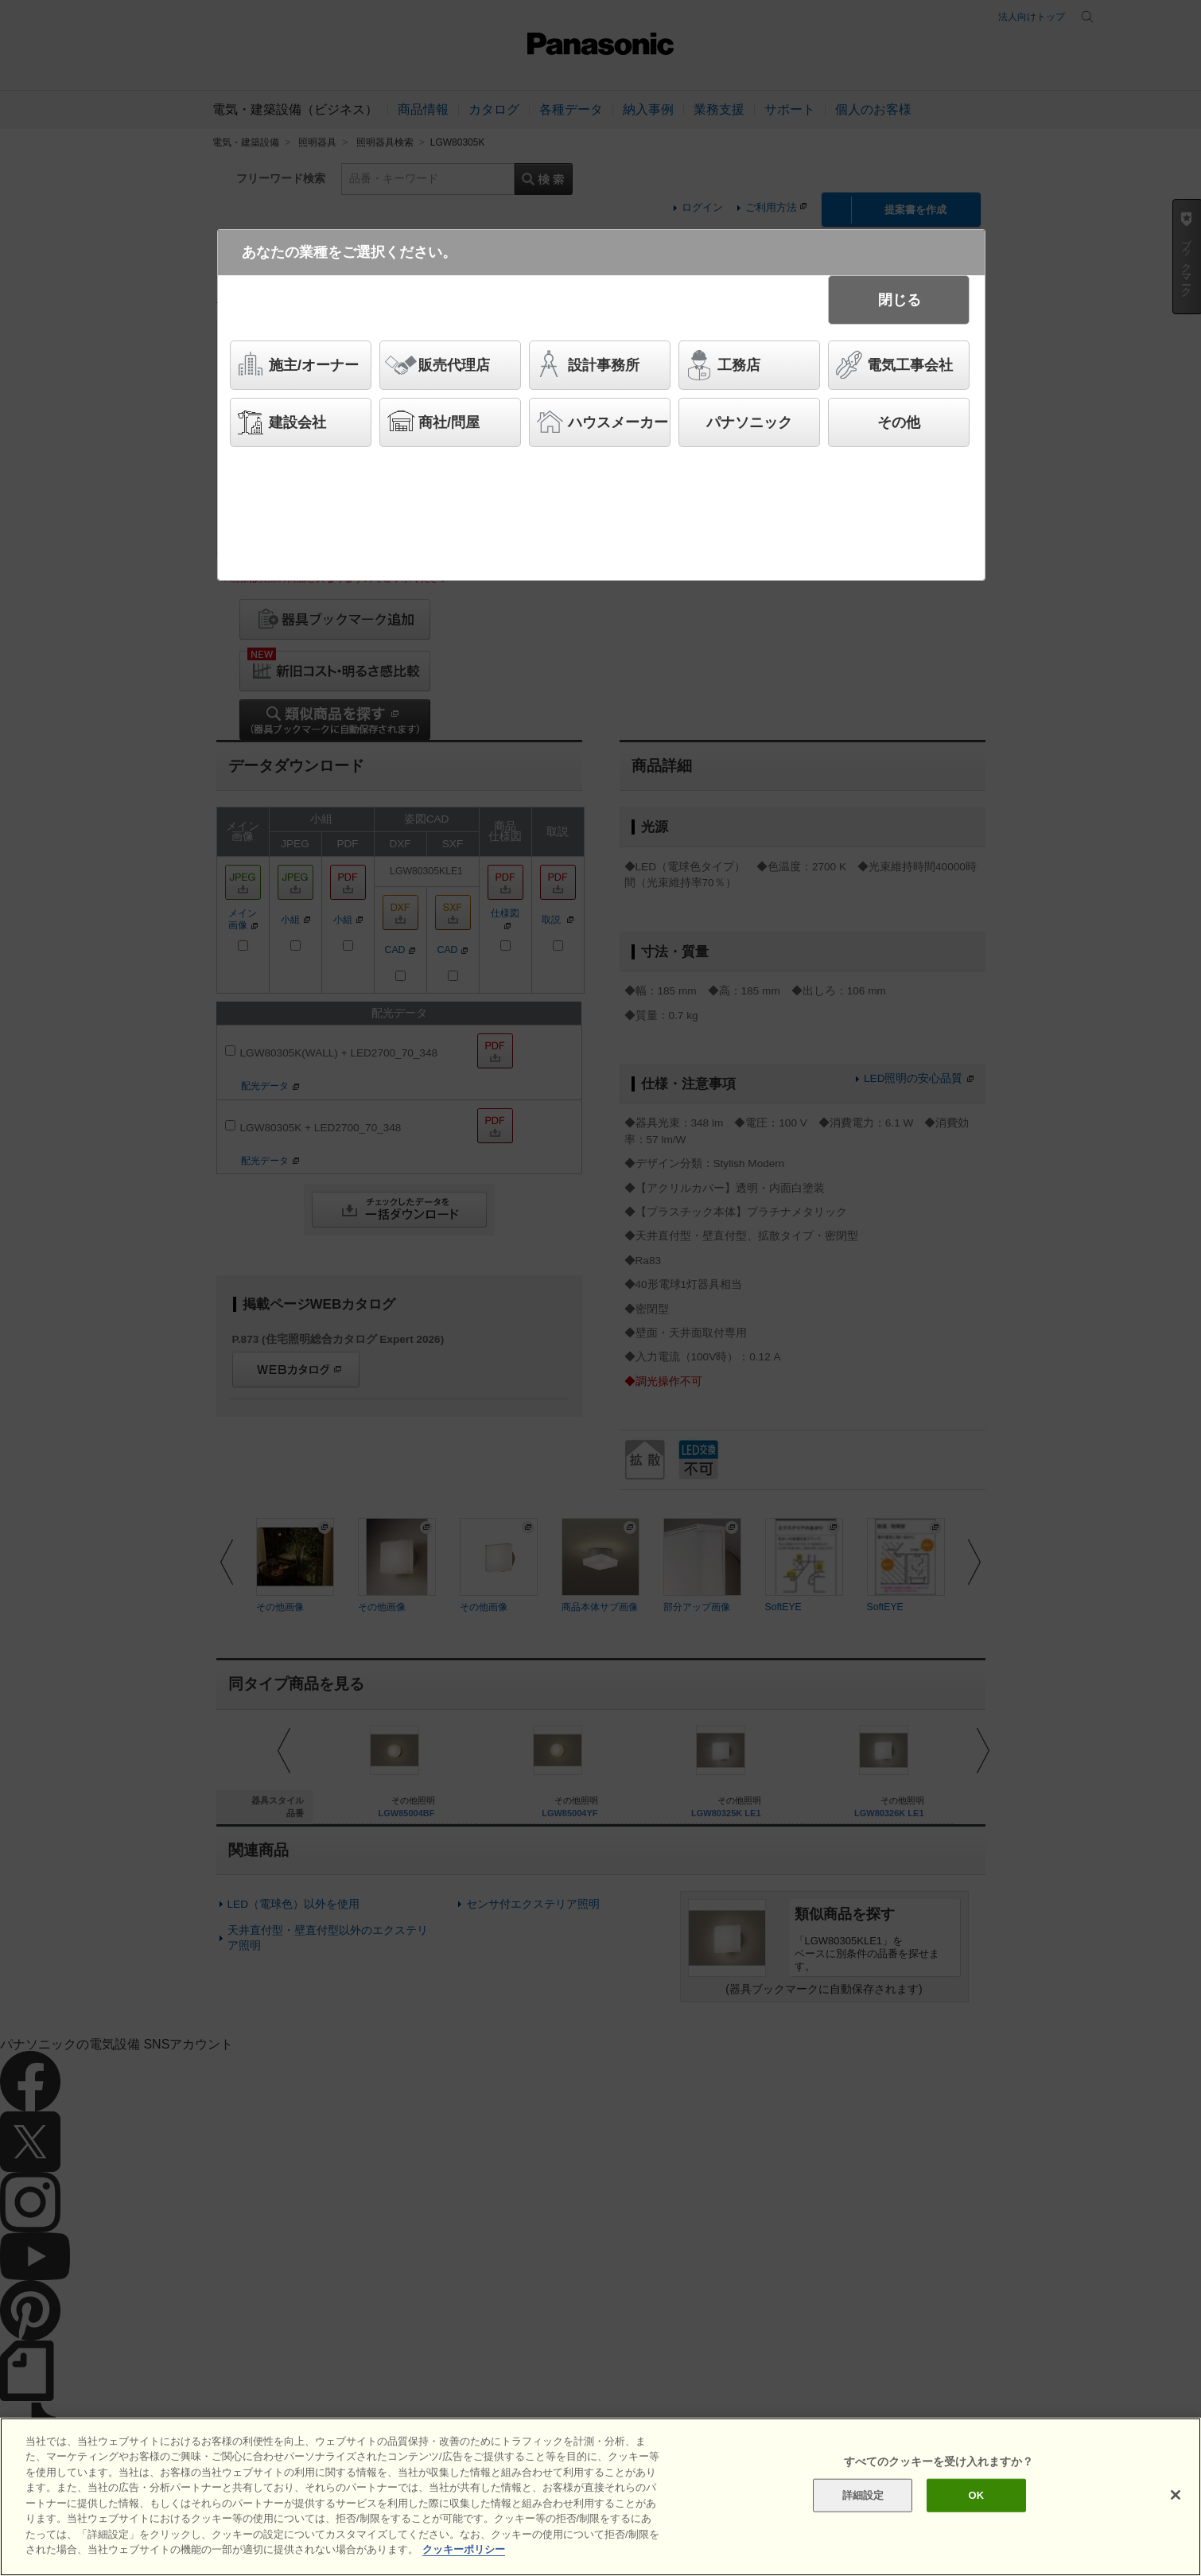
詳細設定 (863, 2495)
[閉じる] (1175, 2494)
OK (977, 2495)
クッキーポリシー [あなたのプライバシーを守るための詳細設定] (463, 2549)
